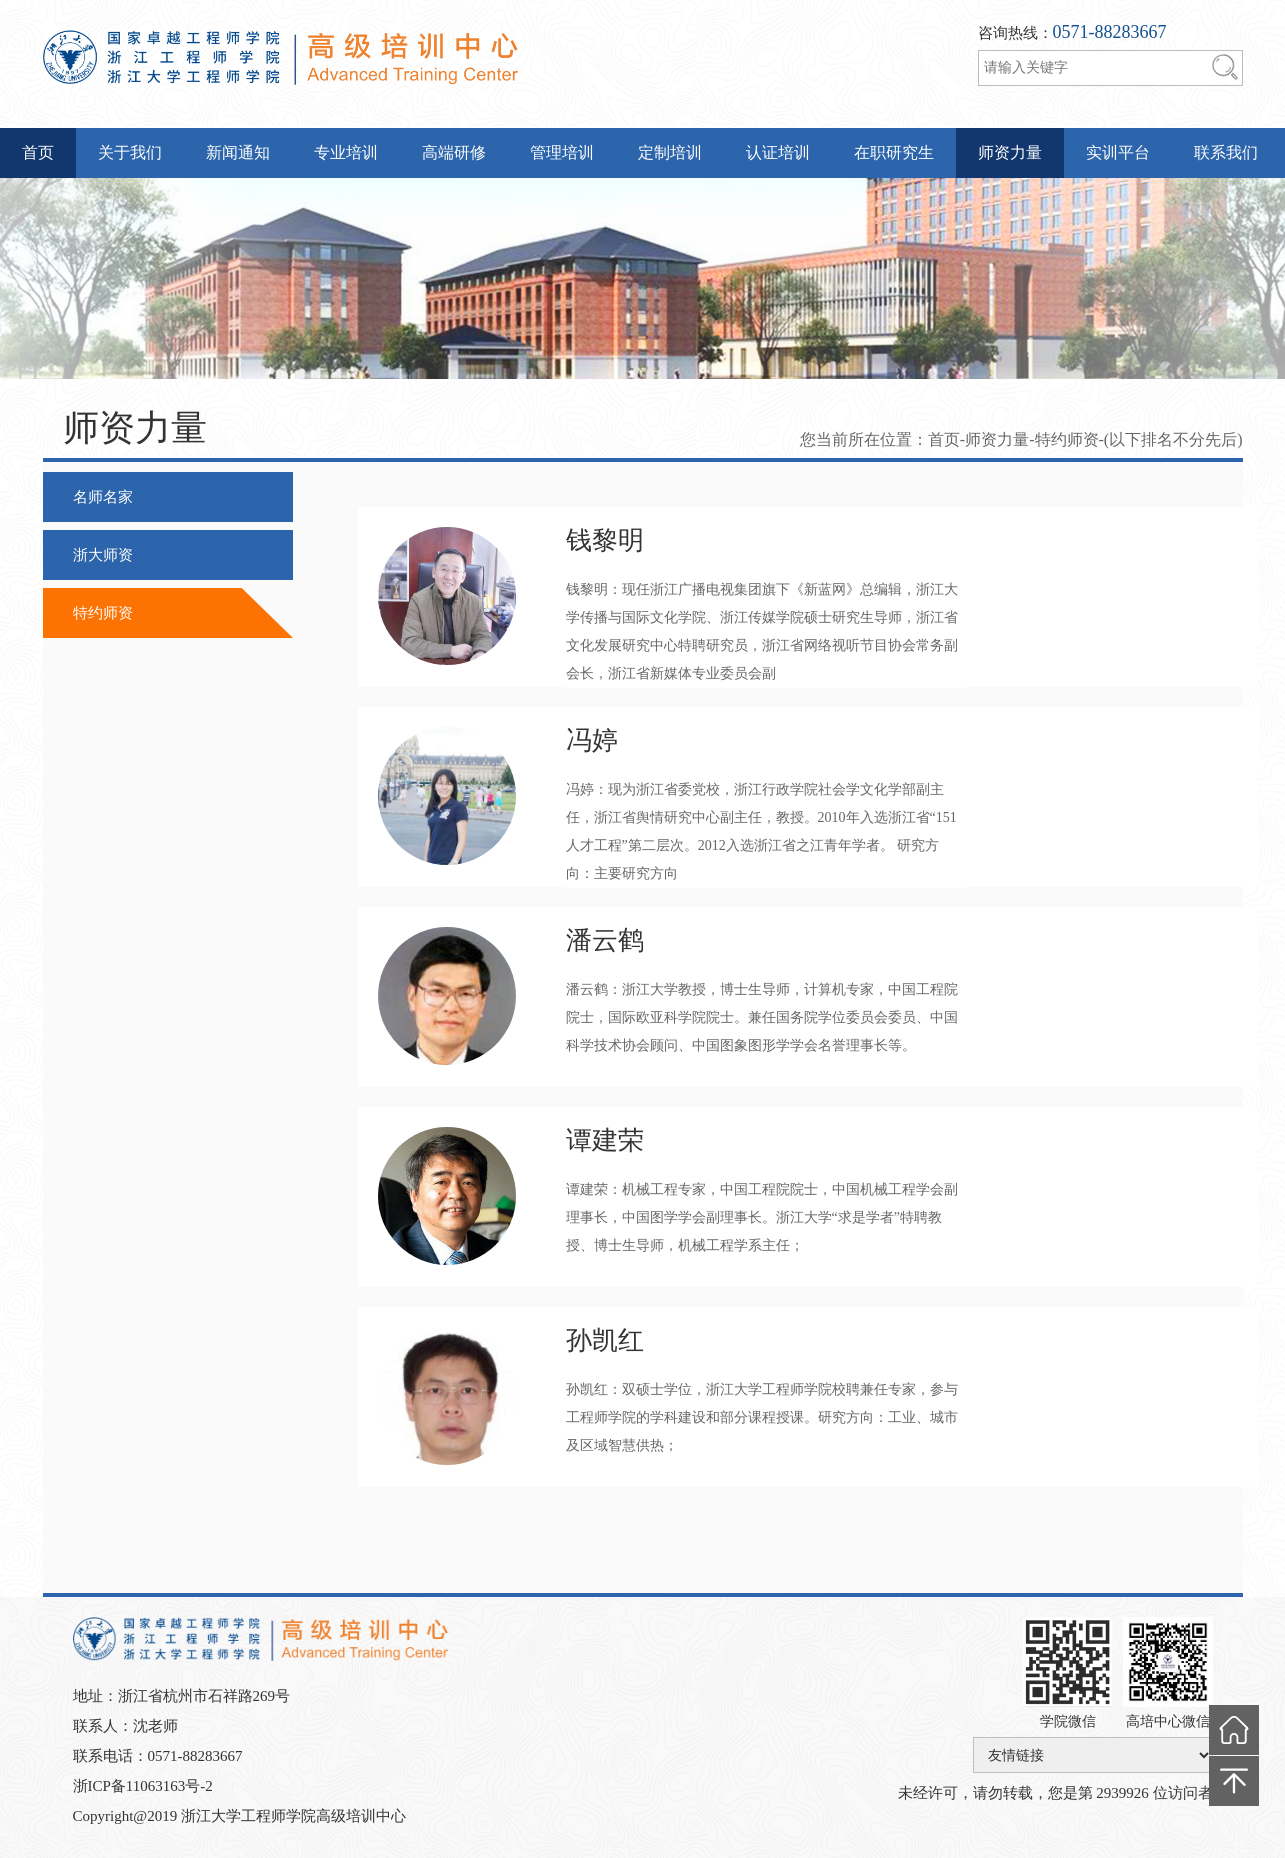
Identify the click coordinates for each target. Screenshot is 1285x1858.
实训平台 (1118, 152)
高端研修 (454, 152)
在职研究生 (894, 152)
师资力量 (1010, 152)
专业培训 (346, 152)
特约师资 (103, 613)
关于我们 (130, 152)
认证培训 (778, 152)
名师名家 (103, 497)
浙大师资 (103, 555)
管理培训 (562, 152)
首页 (38, 152)
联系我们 (1226, 152)
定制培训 (670, 152)
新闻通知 (238, 152)
